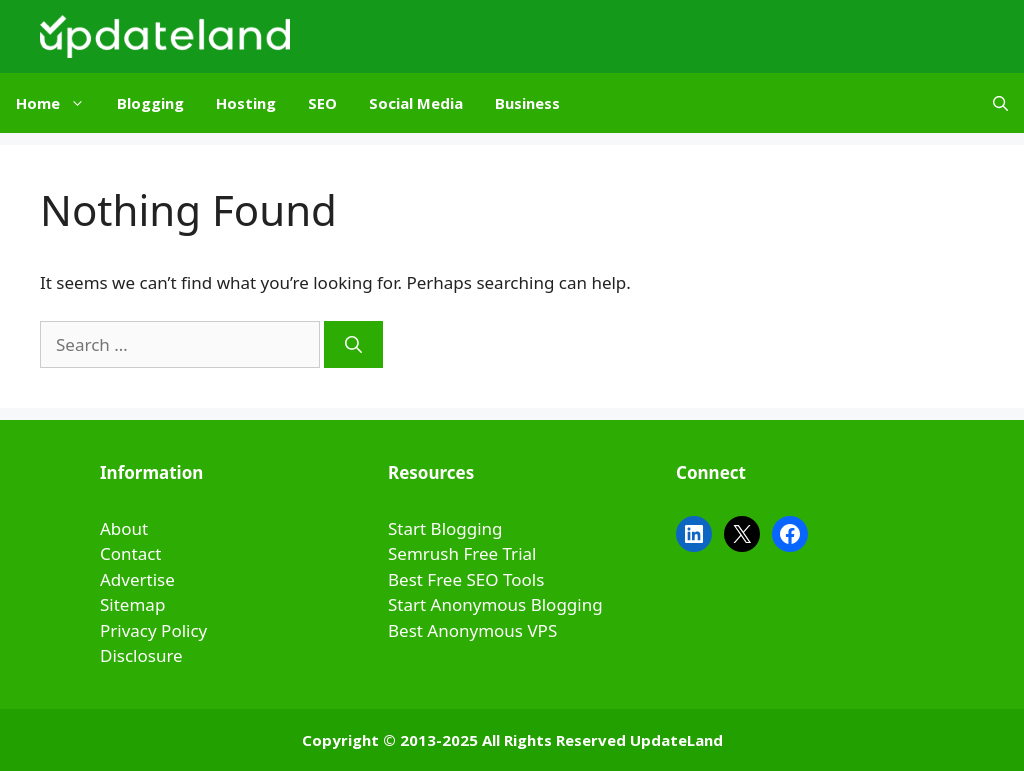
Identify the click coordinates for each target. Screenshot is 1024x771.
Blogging (150, 103)
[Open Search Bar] (1000, 103)
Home (58, 103)
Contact (131, 553)
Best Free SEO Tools (466, 579)
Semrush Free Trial (462, 553)
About (124, 528)
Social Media (416, 103)
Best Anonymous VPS (472, 630)
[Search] (353, 345)
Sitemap (132, 604)
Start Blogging (445, 528)
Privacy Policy (153, 630)
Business (527, 103)
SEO (322, 103)
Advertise (137, 579)
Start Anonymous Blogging (495, 604)
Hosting (246, 103)
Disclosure (141, 655)
